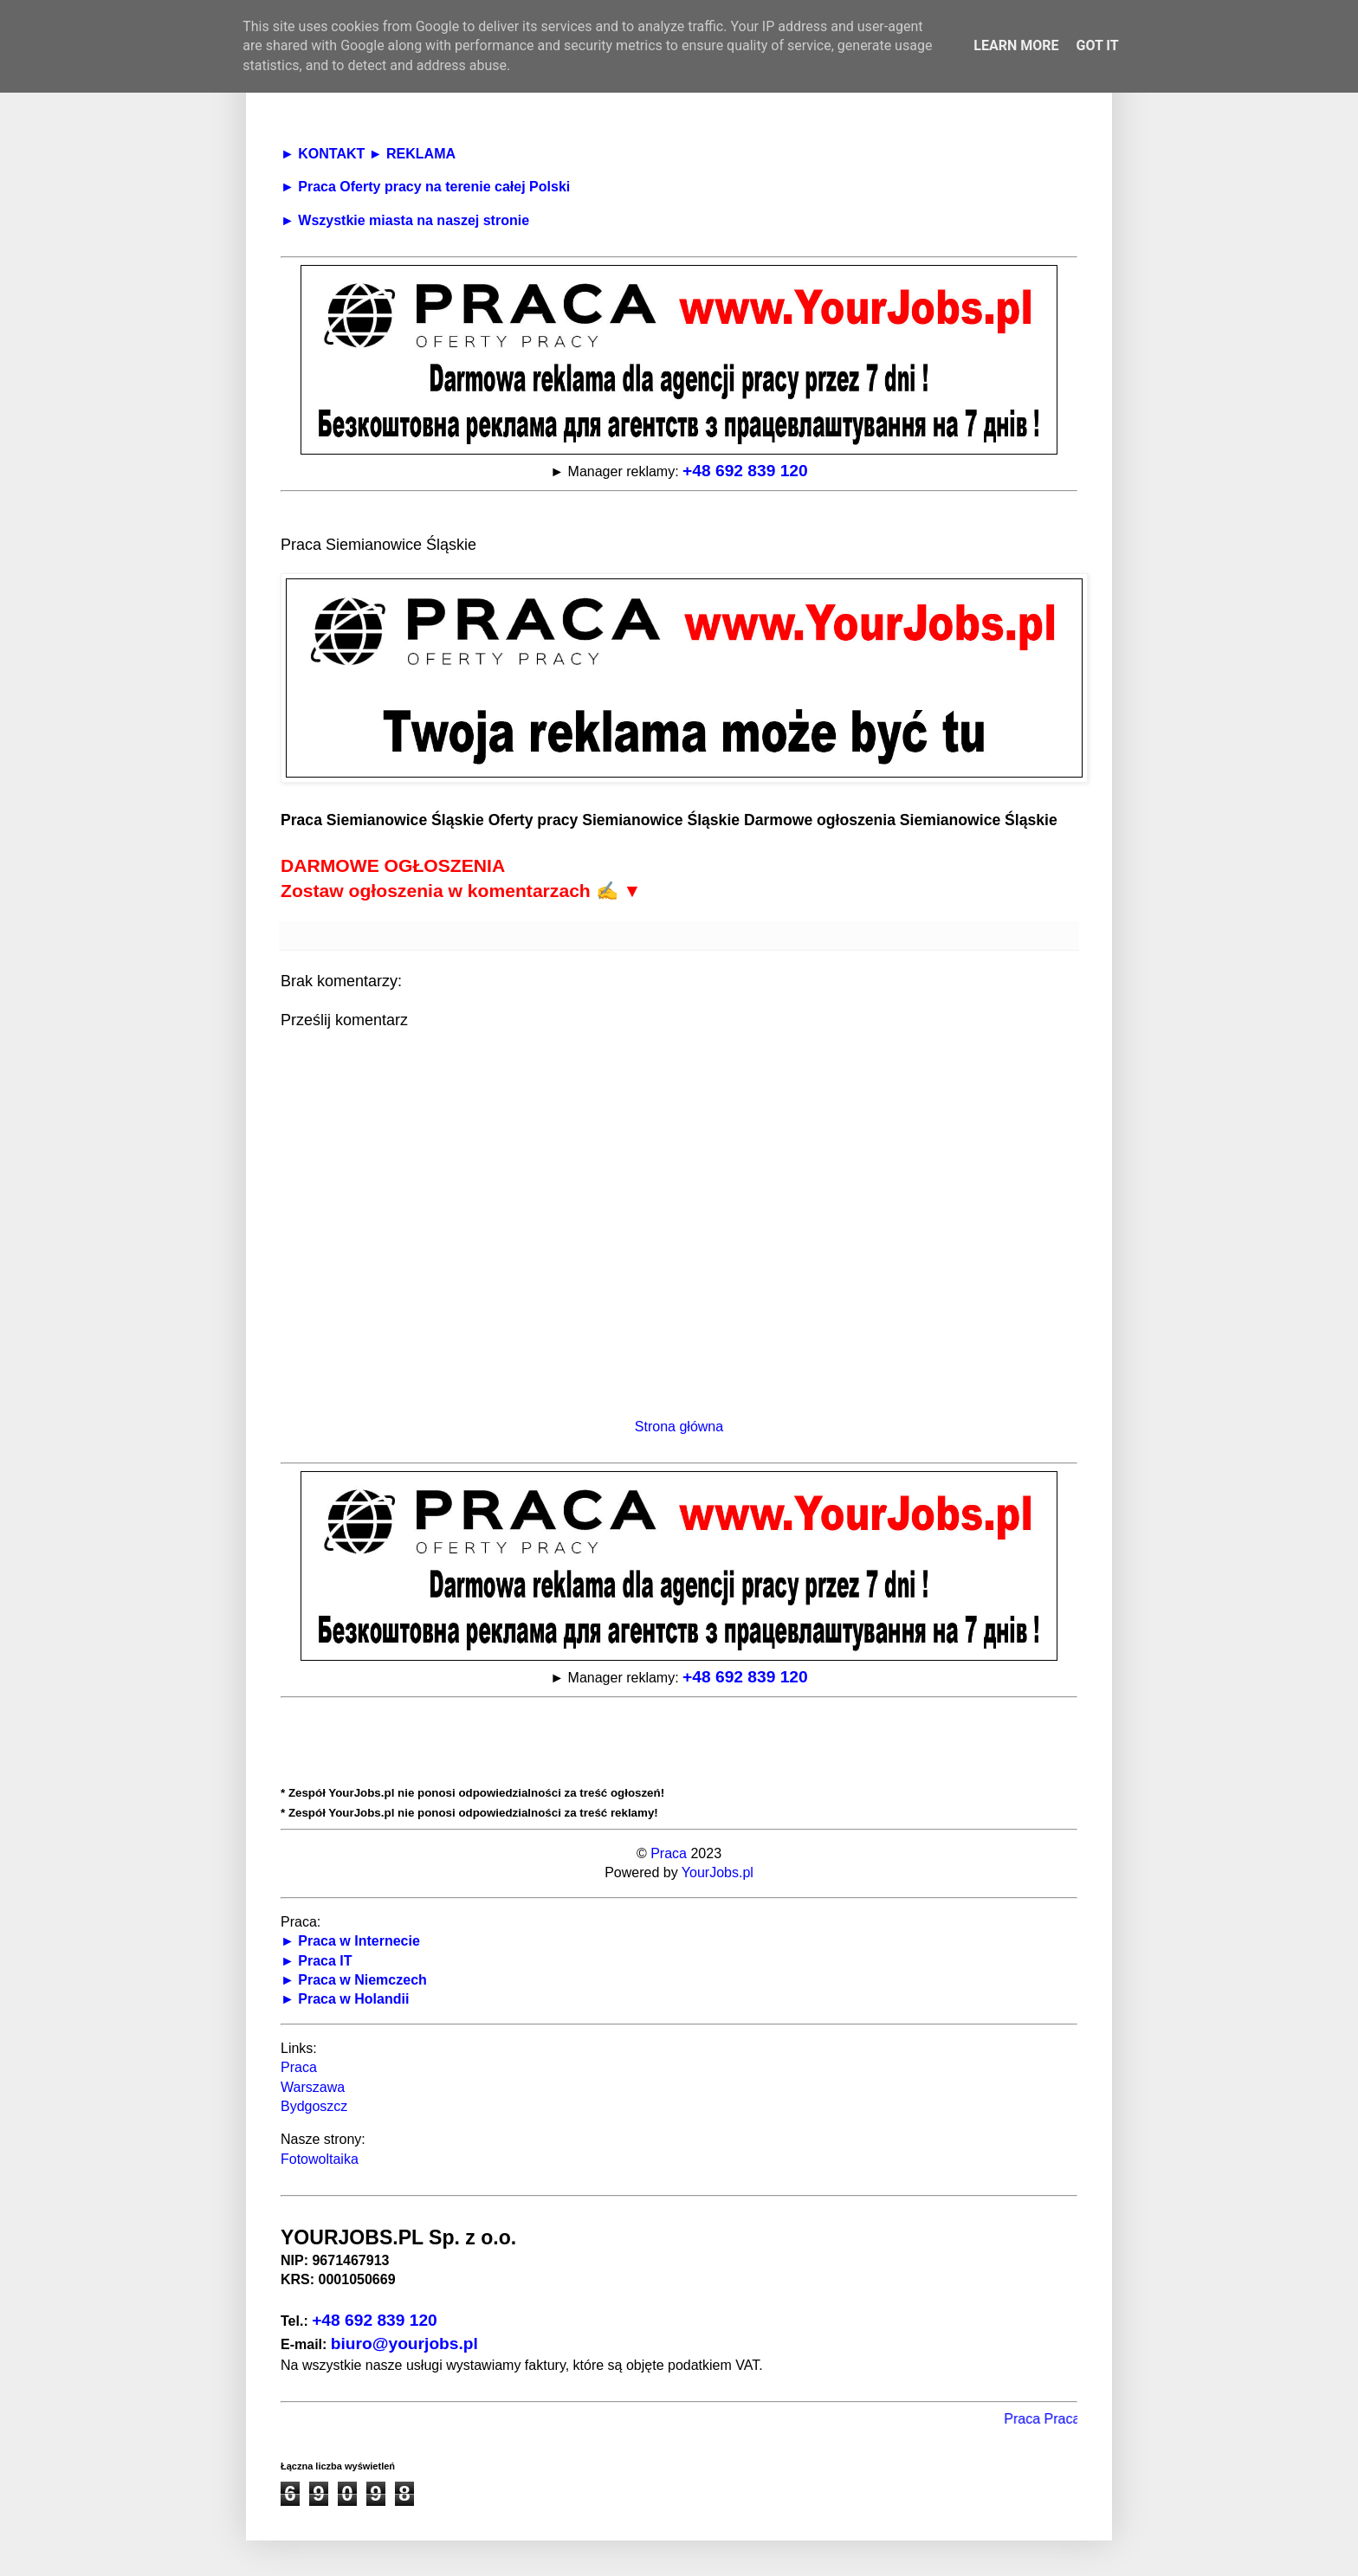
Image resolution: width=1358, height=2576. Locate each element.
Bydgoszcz (314, 2106)
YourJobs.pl (717, 1872)
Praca (668, 1853)
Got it (1097, 45)
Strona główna (679, 1426)
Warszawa (313, 2087)
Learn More (1015, 45)
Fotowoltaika (320, 2159)
